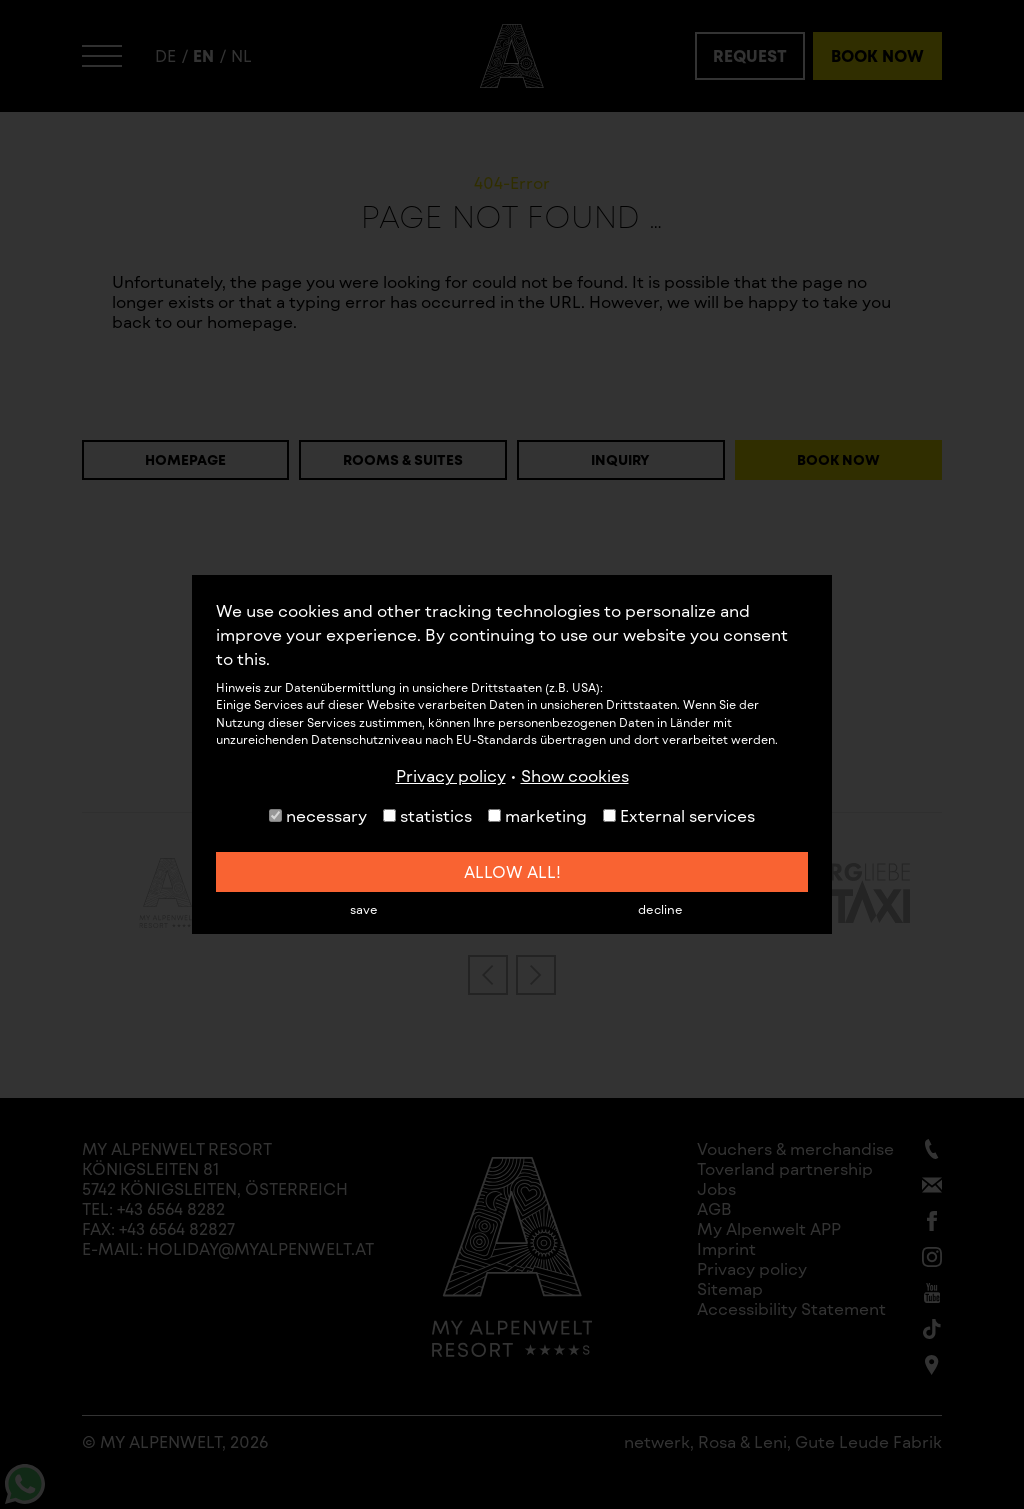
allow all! (512, 871)
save (364, 909)
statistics (427, 815)
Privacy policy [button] (451, 775)
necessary (318, 815)
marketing (537, 815)
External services (679, 815)
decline (660, 909)
